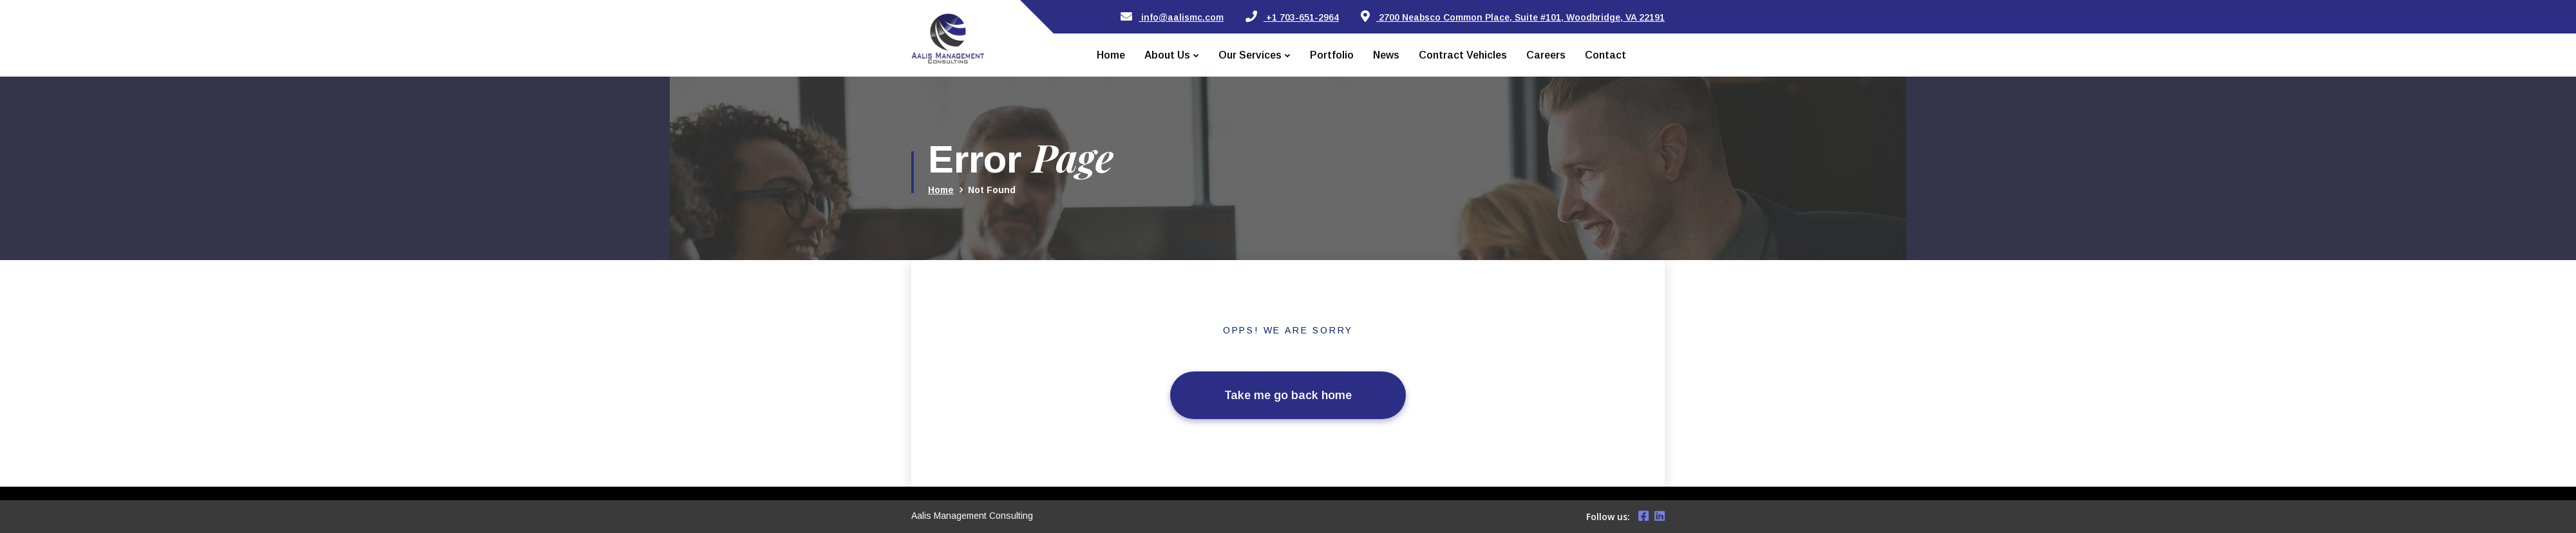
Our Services (1250, 55)
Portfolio (1332, 55)
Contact (1605, 55)
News (1386, 55)
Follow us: (1608, 516)
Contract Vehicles (1463, 55)
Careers (1546, 55)
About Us (1167, 55)
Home (1111, 55)
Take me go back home (1288, 395)
